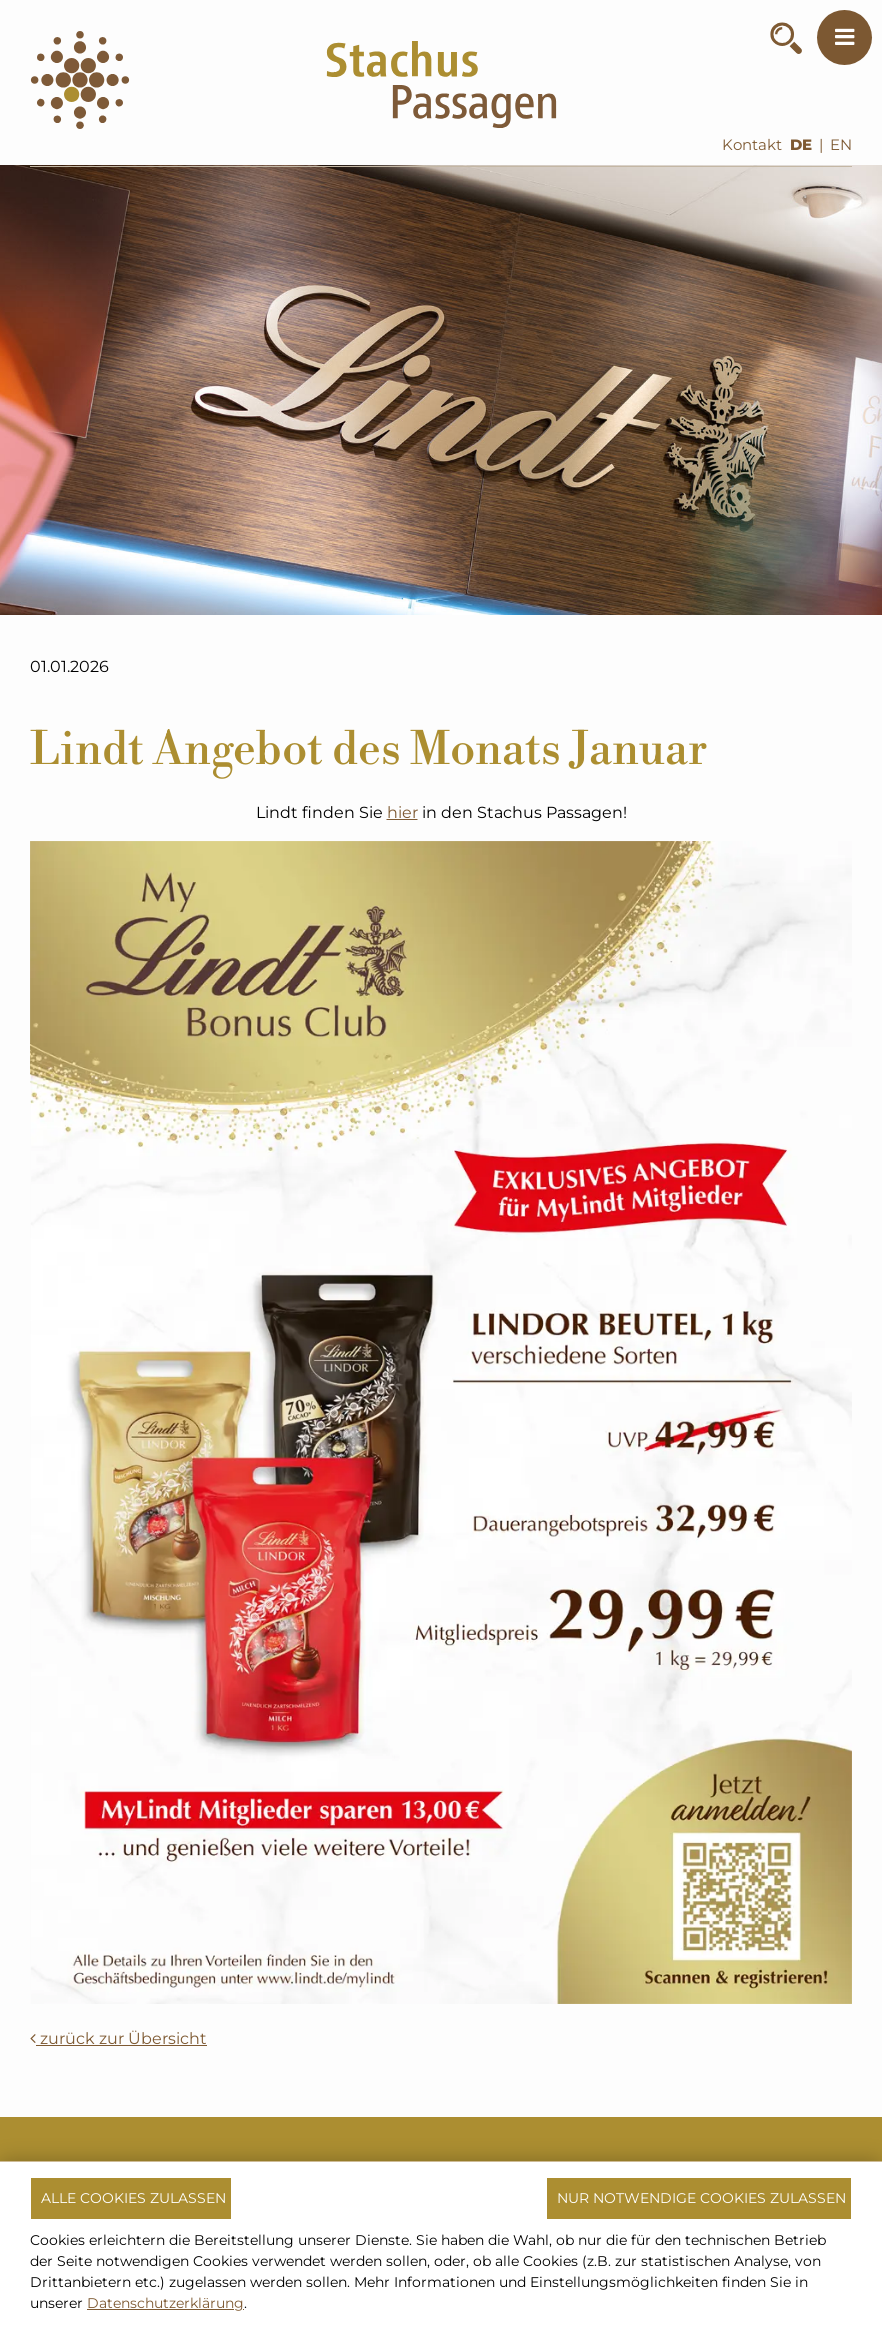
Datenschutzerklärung (165, 2303)
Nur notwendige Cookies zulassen (701, 2198)
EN (841, 145)
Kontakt (752, 145)
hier (402, 812)
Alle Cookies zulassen (133, 2198)
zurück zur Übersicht (118, 2038)
